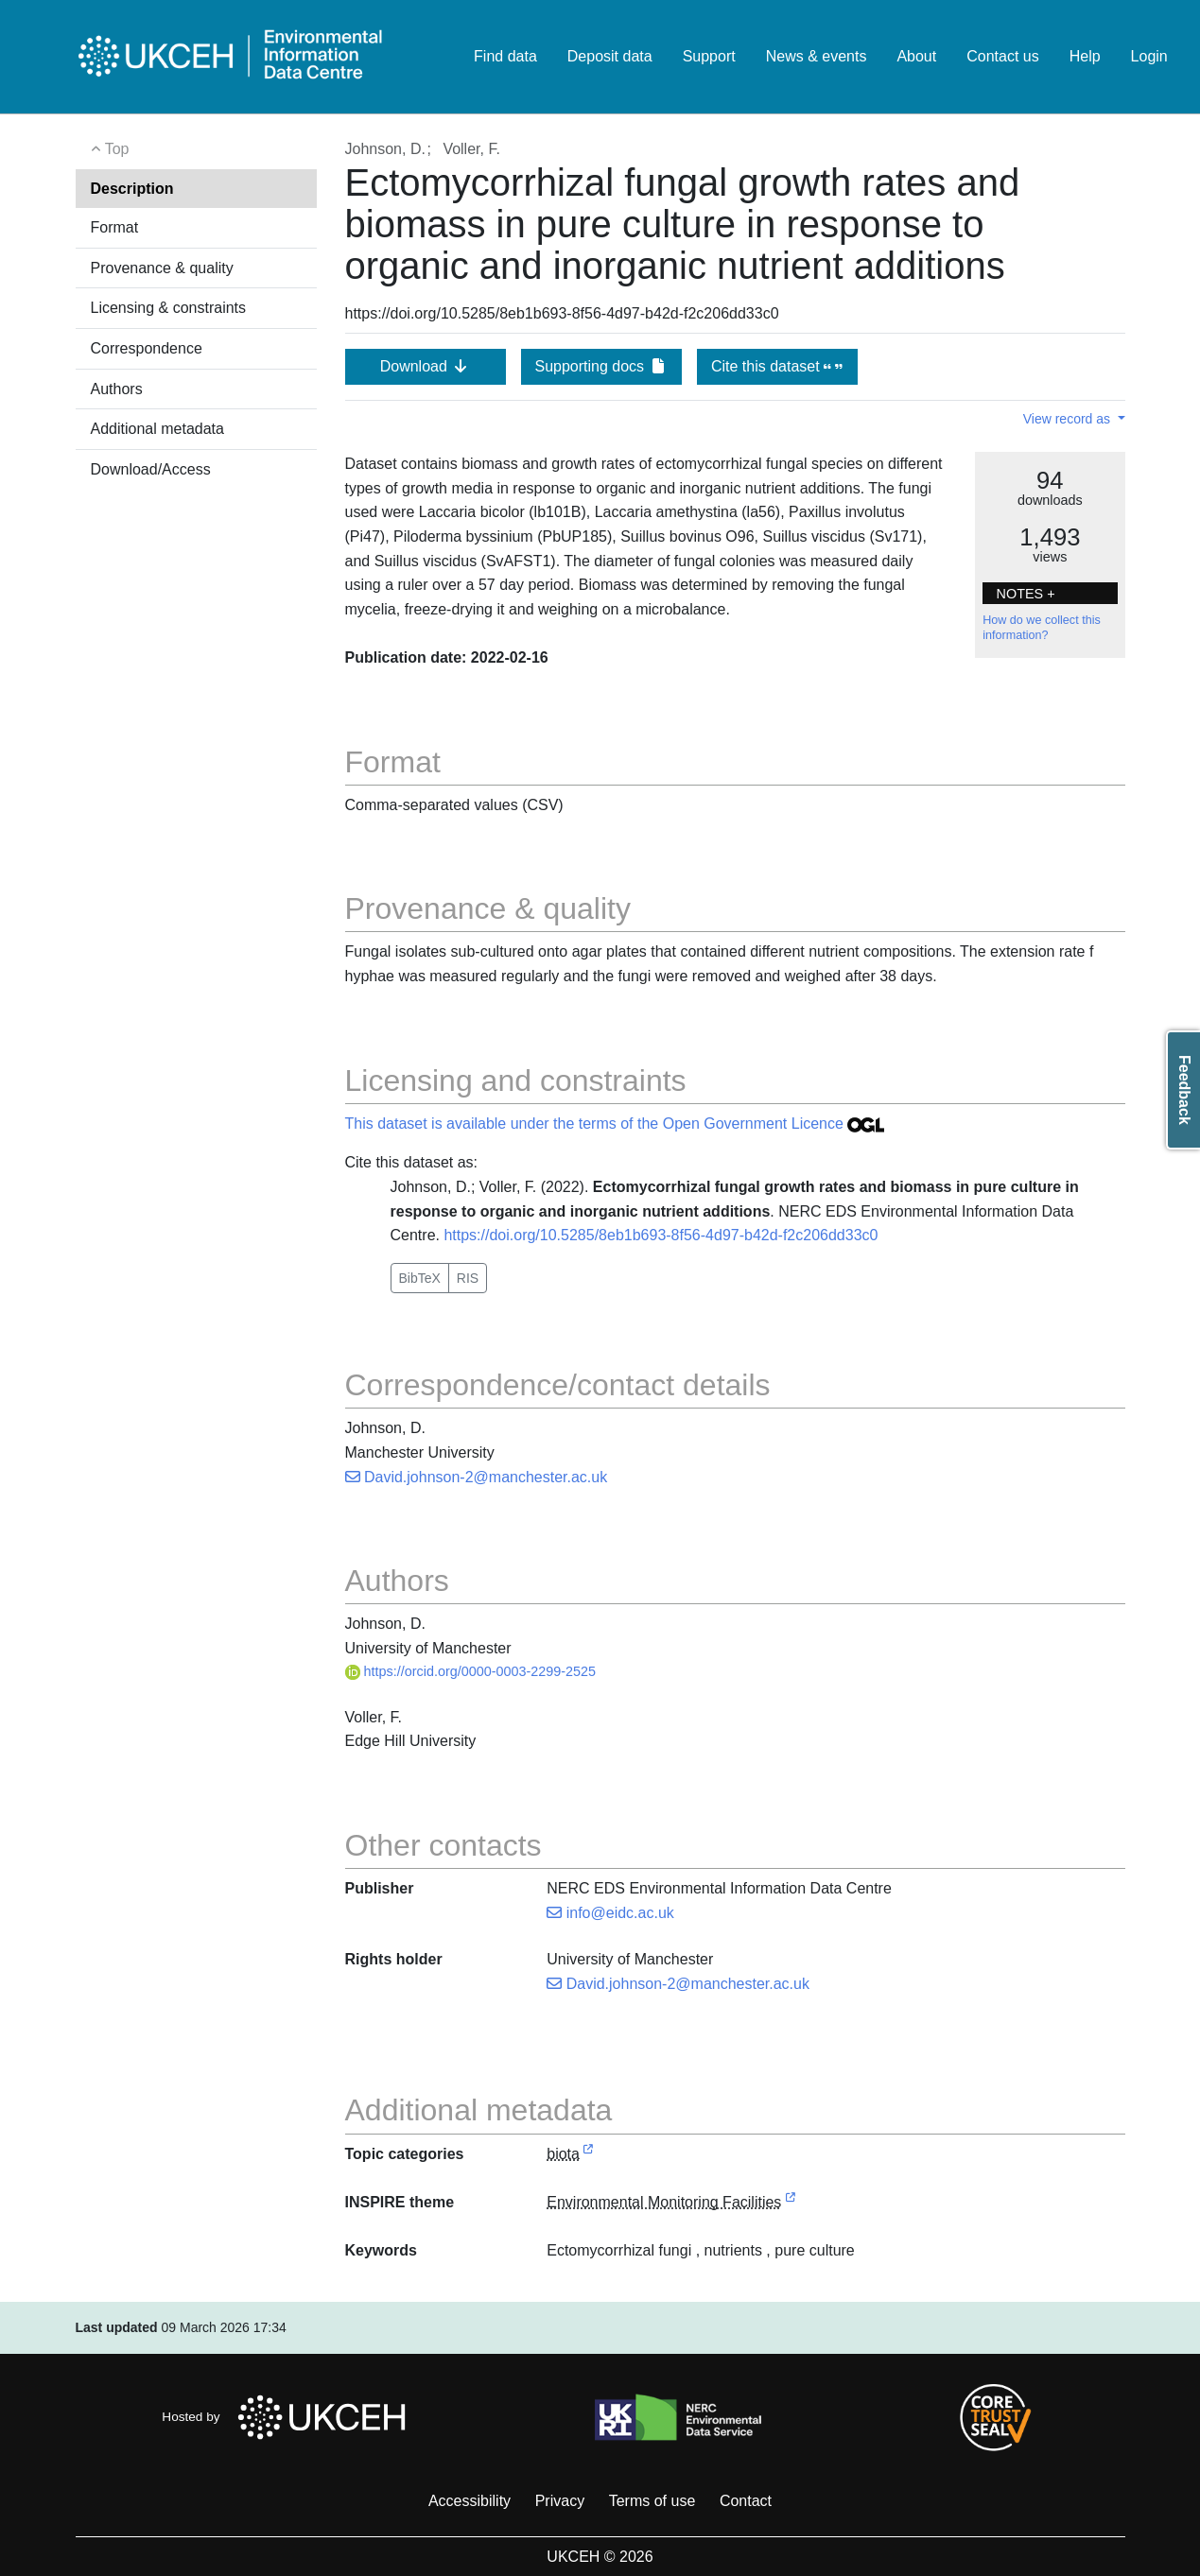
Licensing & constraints (169, 308)
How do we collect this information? (1042, 628)
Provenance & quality (162, 268)
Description (132, 189)
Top (110, 149)
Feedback (1184, 1090)
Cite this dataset (777, 366)
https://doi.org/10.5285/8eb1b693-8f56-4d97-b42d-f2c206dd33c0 (660, 1235)
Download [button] (425, 366)
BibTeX (420, 1278)
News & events (816, 56)
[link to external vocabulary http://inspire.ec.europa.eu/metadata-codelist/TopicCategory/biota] (588, 2155)
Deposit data (609, 56)
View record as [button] (1068, 418)
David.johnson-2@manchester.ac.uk (476, 1477)
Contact (746, 2501)
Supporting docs (600, 366)
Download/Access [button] (151, 469)
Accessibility (469, 2501)
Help (1085, 56)
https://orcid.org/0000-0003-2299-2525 (471, 1671)
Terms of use (652, 2501)
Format (115, 227)
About (916, 56)
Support (709, 56)
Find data (505, 56)
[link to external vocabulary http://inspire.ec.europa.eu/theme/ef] (790, 2203)
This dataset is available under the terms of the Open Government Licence (615, 1123)
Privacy (559, 2501)
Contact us (1002, 56)
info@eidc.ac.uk (610, 1913)
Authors (117, 389)
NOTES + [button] (1026, 593)
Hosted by (289, 2417)
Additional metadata (157, 429)
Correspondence (146, 348)
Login (1149, 56)
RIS (467, 1278)
